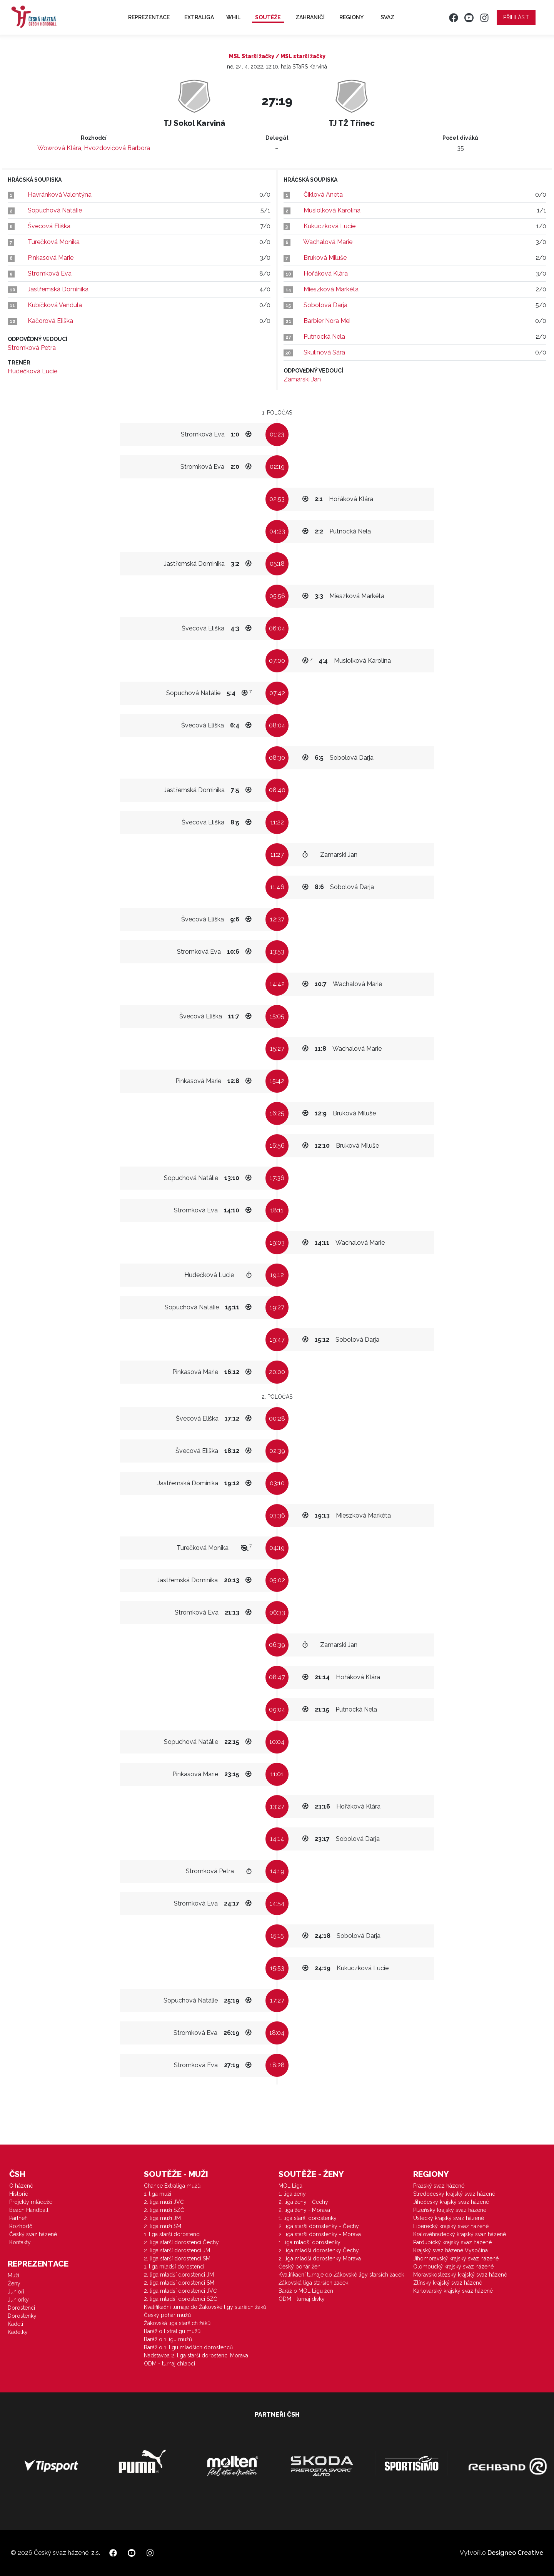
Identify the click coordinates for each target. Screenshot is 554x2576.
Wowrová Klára (59, 148)
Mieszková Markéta (331, 289)
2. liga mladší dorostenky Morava (320, 2258)
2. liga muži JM (162, 2218)
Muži (13, 2275)
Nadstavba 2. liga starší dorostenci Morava (196, 2355)
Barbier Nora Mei (327, 320)
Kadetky (18, 2332)
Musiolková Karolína (332, 210)
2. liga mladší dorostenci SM (179, 2283)
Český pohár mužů (167, 2315)
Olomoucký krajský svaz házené (453, 2266)
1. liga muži (157, 2194)
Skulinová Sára (324, 352)
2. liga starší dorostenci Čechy (181, 2242)
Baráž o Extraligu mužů (172, 2331)
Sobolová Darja (325, 305)
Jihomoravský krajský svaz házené (456, 2258)
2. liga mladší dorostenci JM (179, 2275)
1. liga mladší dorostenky (309, 2242)
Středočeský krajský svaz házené (454, 2194)
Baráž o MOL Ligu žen (306, 2291)
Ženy (14, 2283)
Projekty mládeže (30, 2202)
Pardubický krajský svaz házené (452, 2242)
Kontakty (20, 2242)
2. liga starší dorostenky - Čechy (319, 2226)
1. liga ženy (292, 2194)
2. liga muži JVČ (164, 2202)
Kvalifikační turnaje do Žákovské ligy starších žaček (341, 2275)
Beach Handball (28, 2210)
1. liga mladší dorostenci (174, 2266)
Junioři (16, 2291)
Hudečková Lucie (32, 371)
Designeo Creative (515, 2552)
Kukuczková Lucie (329, 226)
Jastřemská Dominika (58, 289)
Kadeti (15, 2324)
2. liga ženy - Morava (304, 2210)
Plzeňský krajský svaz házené (449, 2210)
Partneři (18, 2218)
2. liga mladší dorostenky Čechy (319, 2250)
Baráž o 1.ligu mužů (168, 2339)
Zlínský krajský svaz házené (447, 2283)
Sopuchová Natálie (55, 210)
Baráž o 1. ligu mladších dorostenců (188, 2347)
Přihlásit (516, 17)
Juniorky (18, 2300)
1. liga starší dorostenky (308, 2218)
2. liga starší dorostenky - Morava (320, 2234)
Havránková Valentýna (60, 194)
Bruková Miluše (325, 257)
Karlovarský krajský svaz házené (453, 2291)
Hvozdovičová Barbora (117, 148)
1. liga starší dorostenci (172, 2234)
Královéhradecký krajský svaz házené (459, 2234)
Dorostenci (21, 2308)
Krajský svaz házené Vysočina (450, 2250)
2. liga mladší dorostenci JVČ (180, 2291)
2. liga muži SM (162, 2226)
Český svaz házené (33, 2234)
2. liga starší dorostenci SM (177, 2258)
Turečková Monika (54, 242)
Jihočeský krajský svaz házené (451, 2202)
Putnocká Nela (324, 336)
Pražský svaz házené (438, 2186)
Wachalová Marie (327, 242)
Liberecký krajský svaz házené (451, 2226)
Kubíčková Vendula (55, 305)
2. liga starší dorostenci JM (177, 2250)
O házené (21, 2186)
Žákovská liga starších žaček (313, 2283)
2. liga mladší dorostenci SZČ (180, 2299)
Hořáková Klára (326, 273)
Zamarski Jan (302, 379)
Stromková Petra (32, 347)
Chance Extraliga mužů (172, 2186)
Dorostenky (22, 2316)
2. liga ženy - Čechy (303, 2202)
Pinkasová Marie (50, 257)
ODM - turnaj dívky (302, 2299)
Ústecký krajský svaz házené (448, 2218)
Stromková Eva (50, 273)
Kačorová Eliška (50, 320)
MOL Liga (290, 2186)
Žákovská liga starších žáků (177, 2323)
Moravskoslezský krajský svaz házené (460, 2275)
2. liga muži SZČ (164, 2210)
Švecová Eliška (49, 226)
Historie (18, 2194)
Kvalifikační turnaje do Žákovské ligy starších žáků (205, 2307)
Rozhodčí (21, 2226)
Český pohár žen (299, 2266)
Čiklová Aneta (323, 194)
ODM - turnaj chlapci (169, 2363)
